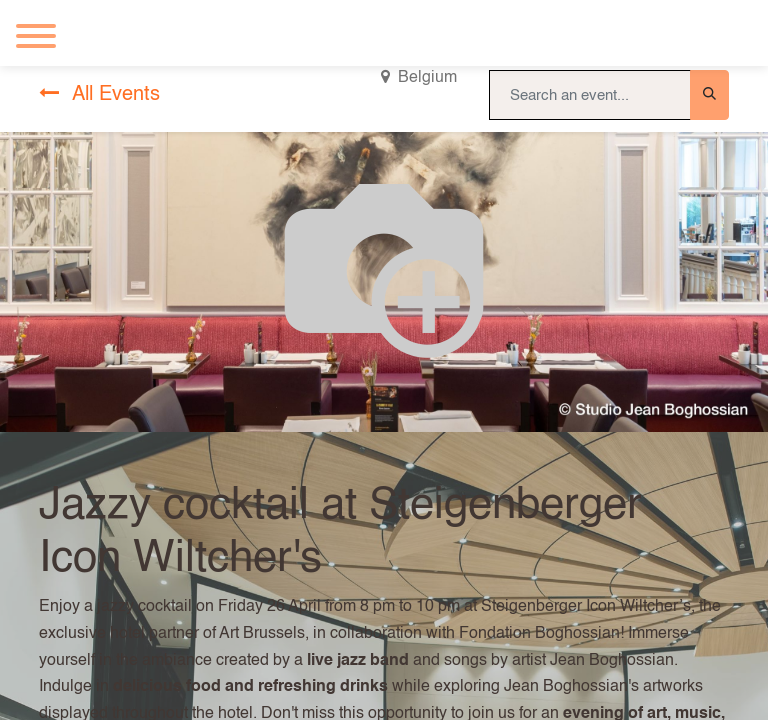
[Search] (709, 95)
